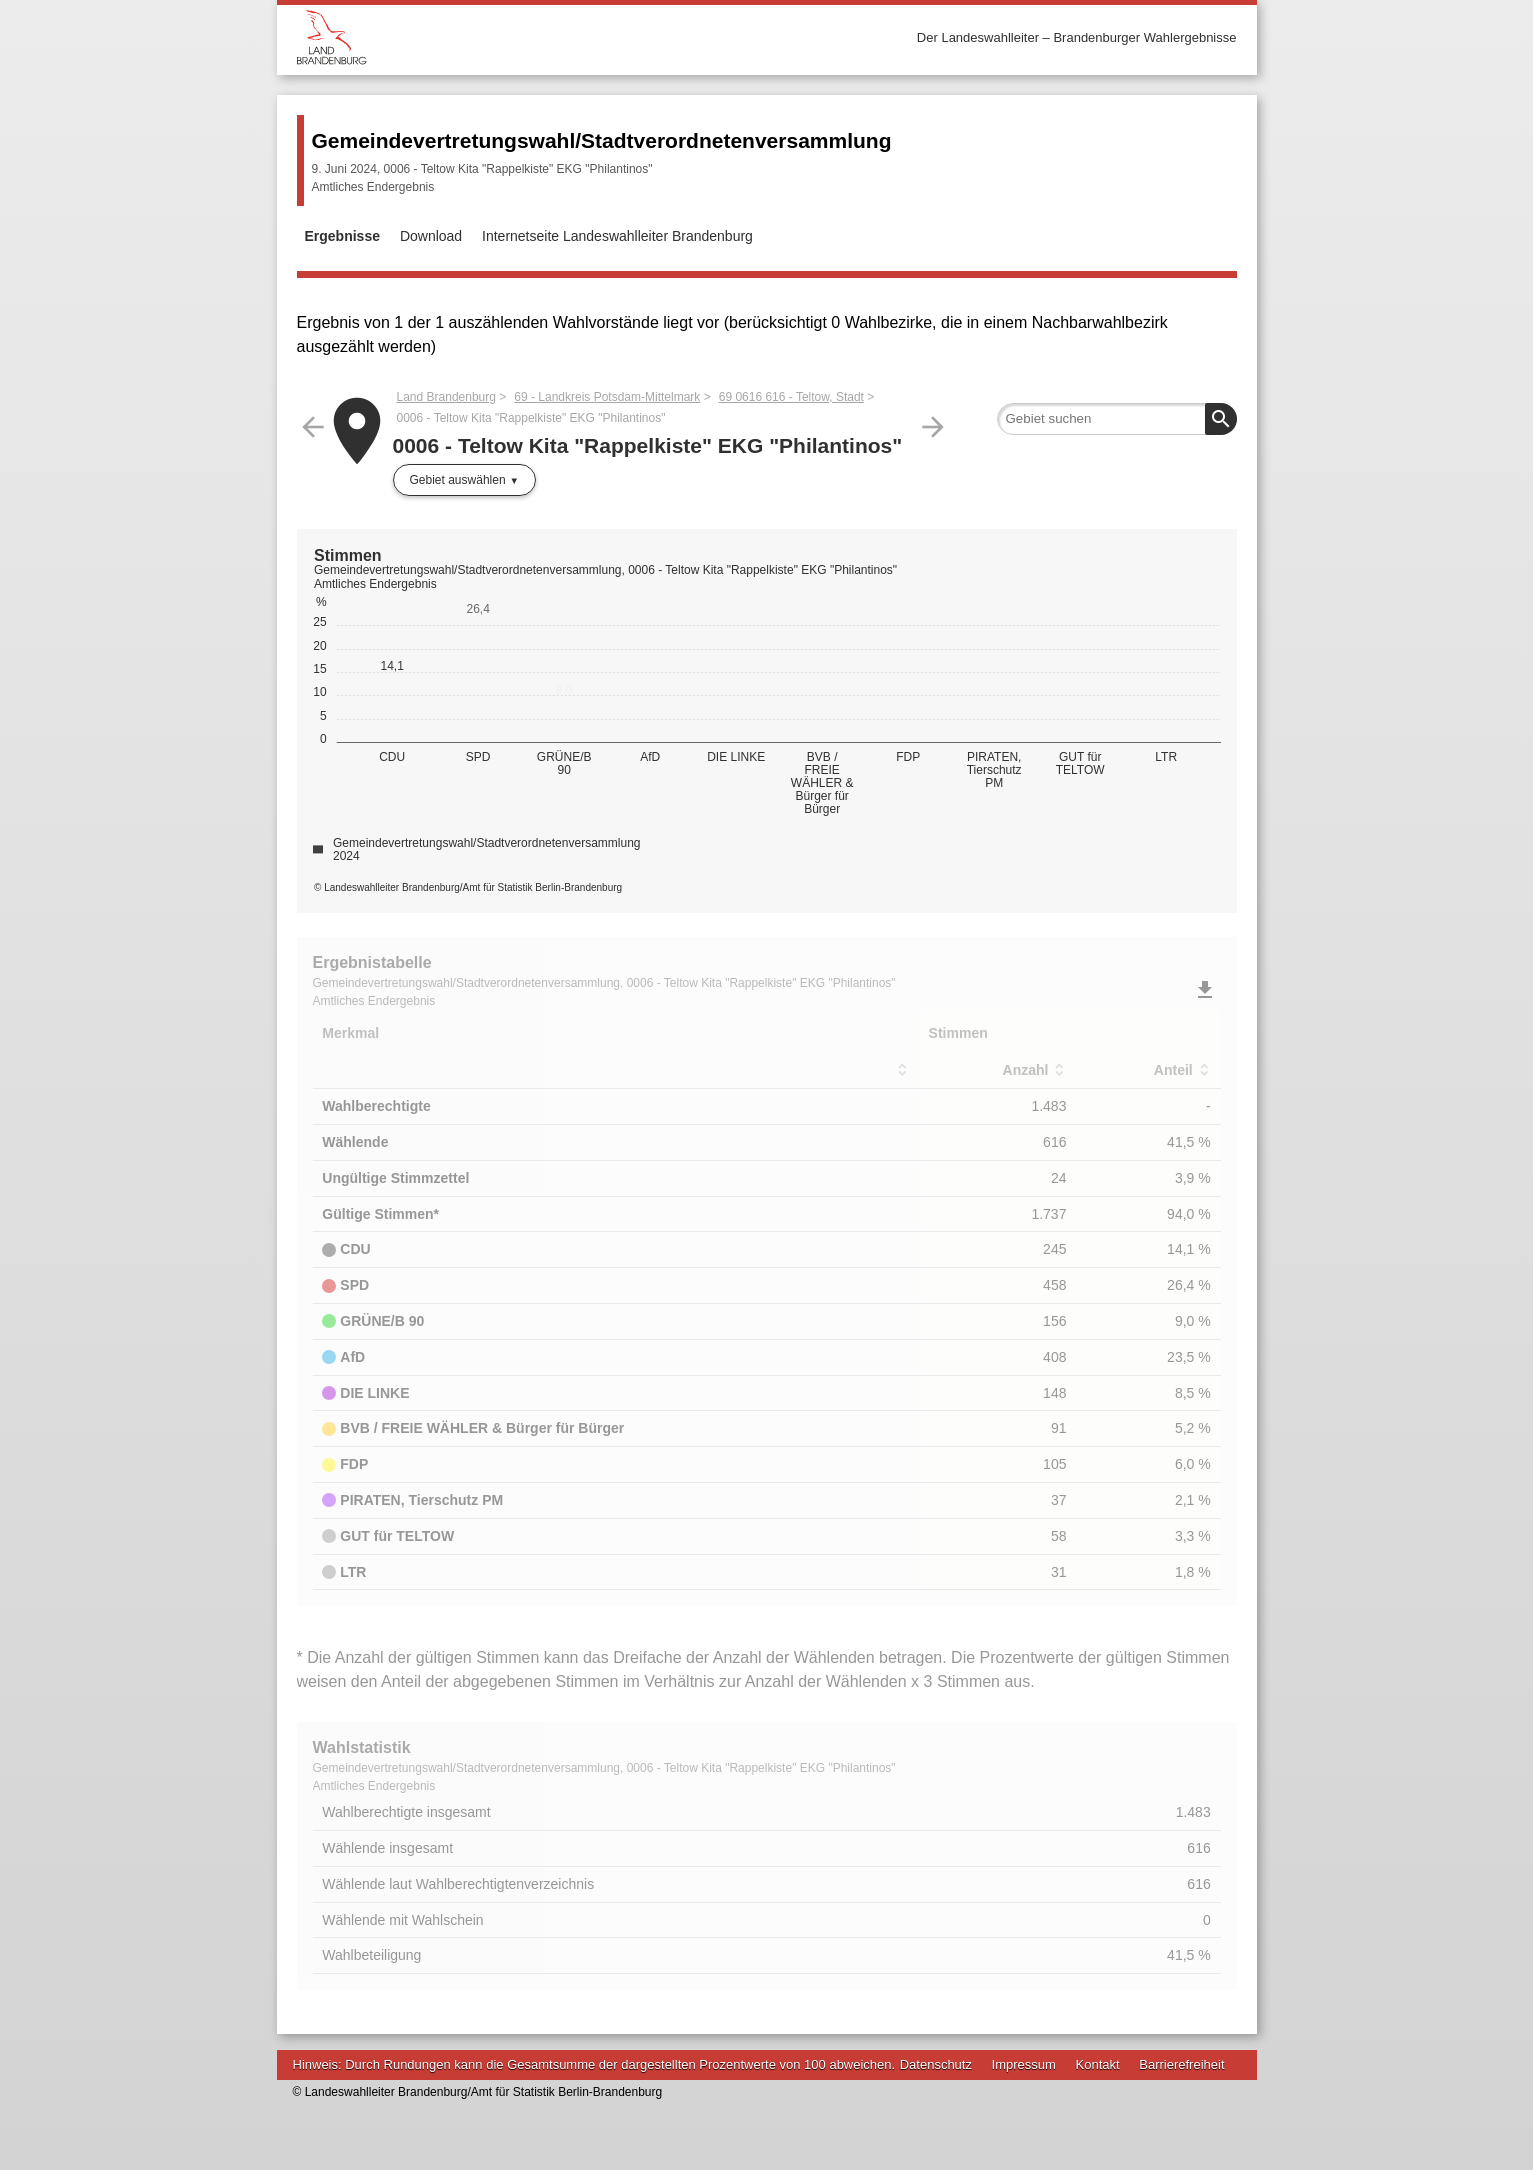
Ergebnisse (342, 236)
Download (431, 236)
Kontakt (1098, 2064)
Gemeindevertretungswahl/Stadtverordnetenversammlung (602, 140)
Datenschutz (936, 2064)
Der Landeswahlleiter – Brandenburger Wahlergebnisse (1077, 37)
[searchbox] (1117, 419)
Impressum (1024, 2064)
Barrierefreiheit (1181, 2064)
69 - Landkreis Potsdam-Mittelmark (607, 397)
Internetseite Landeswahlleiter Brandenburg (617, 236)
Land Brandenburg (446, 397)
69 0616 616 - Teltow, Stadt (791, 397)
